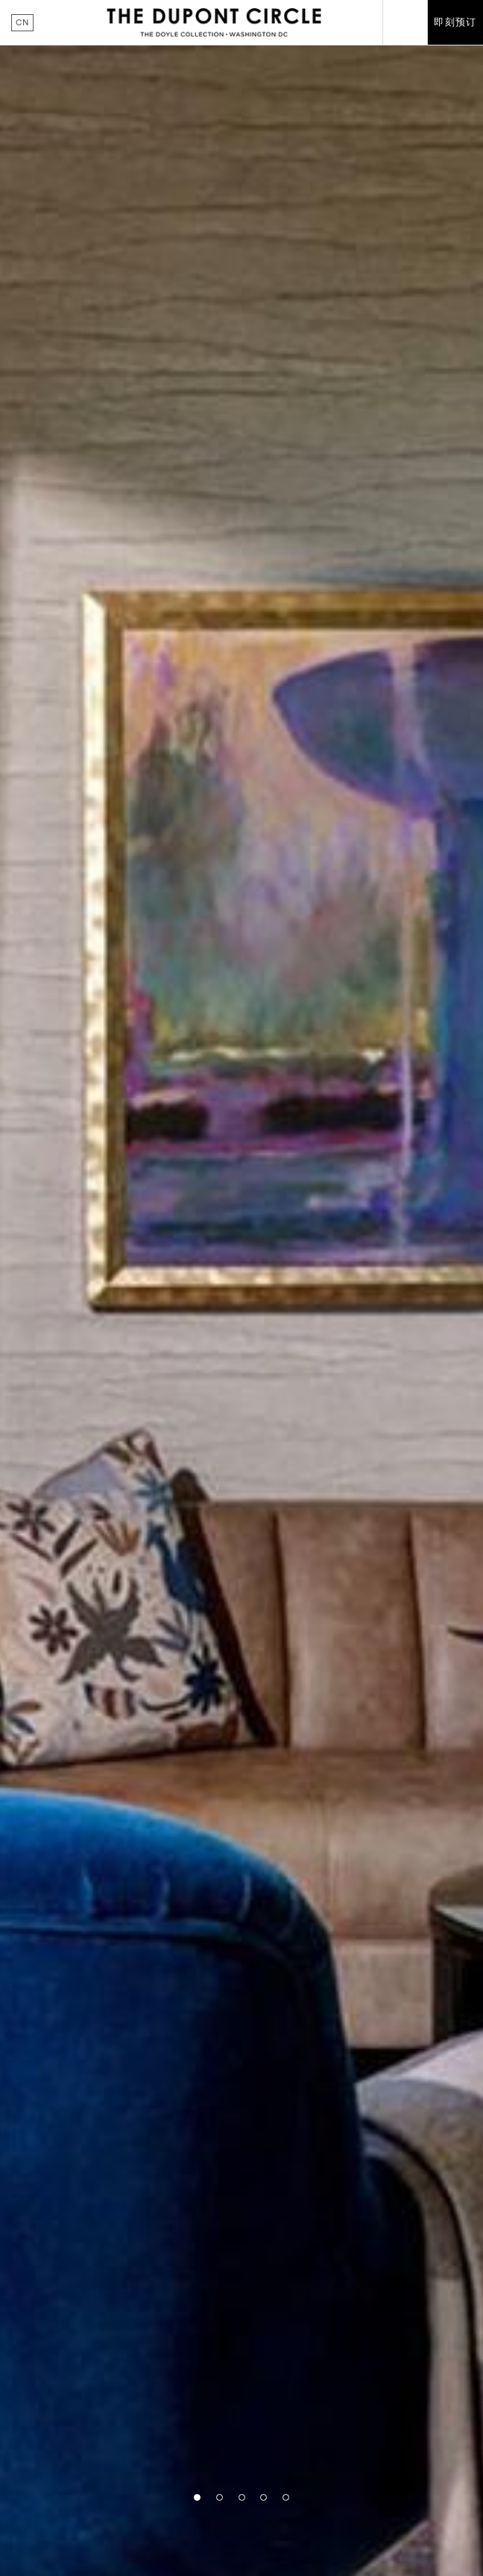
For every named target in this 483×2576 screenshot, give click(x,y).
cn (22, 22)
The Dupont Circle (214, 22)
